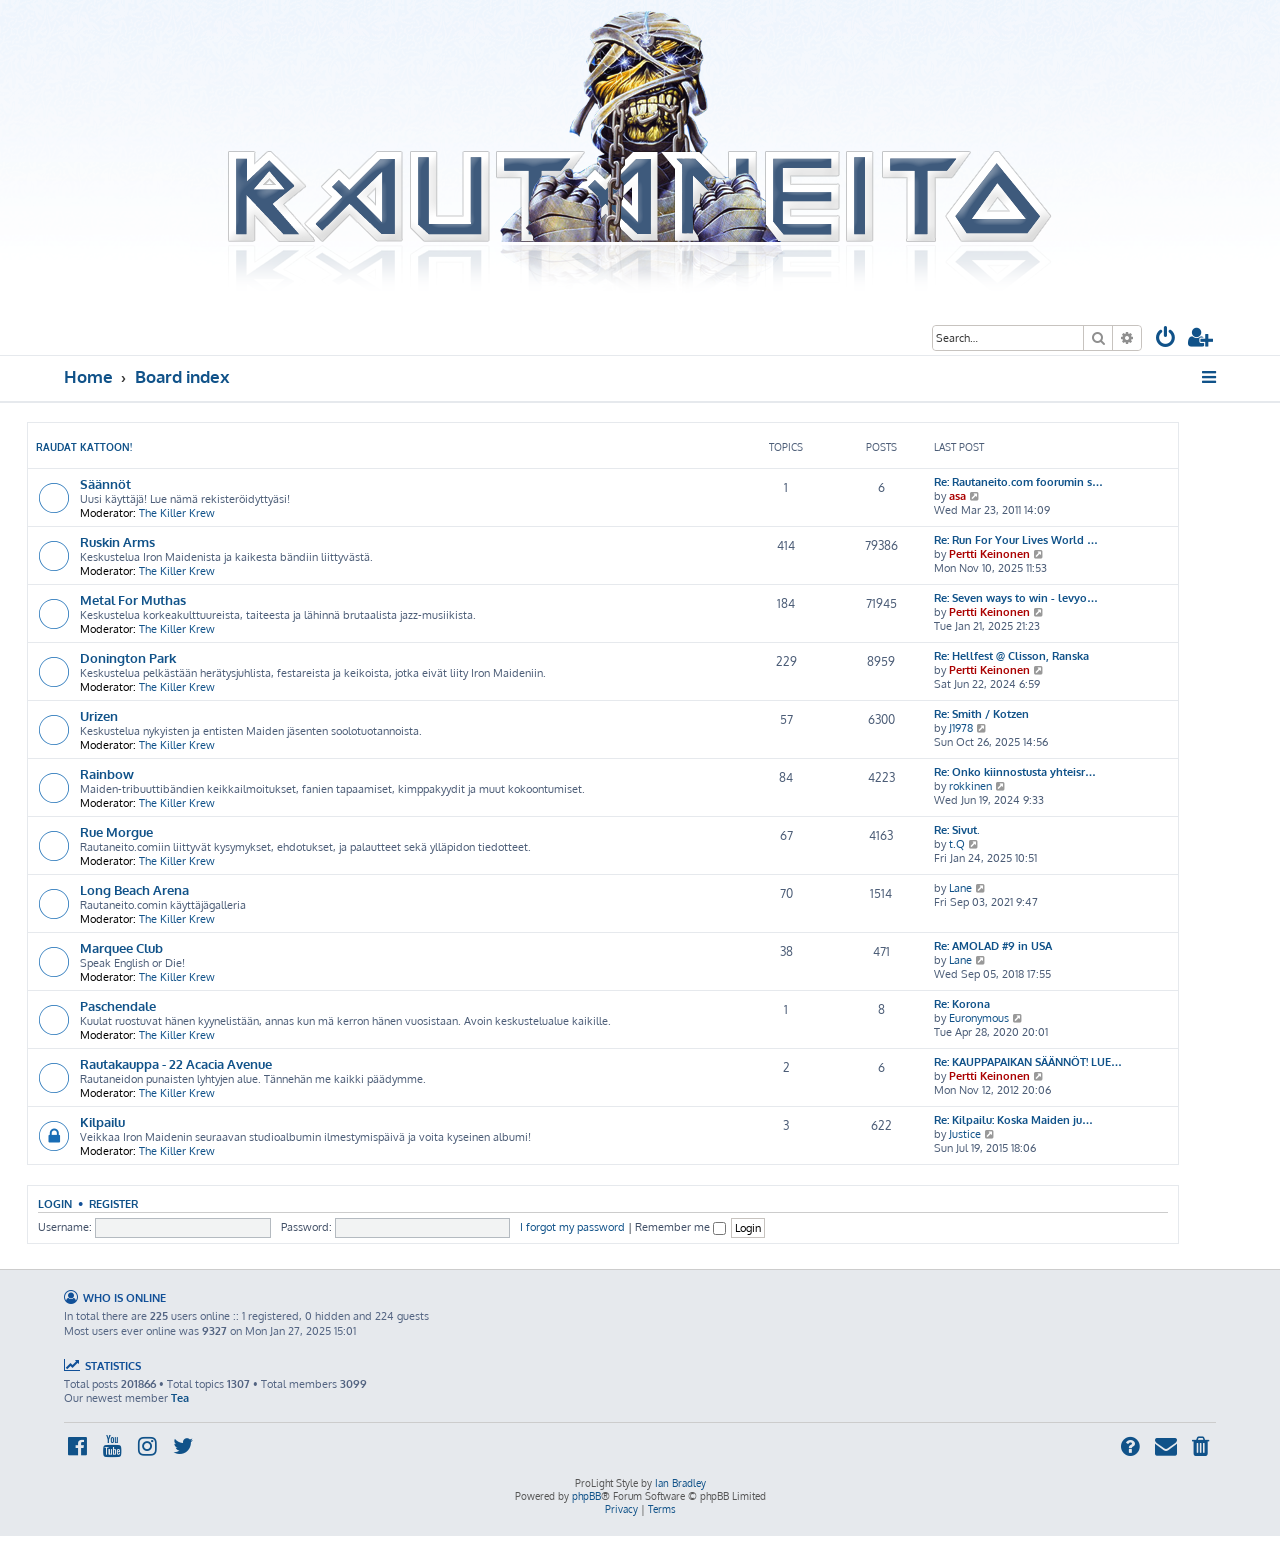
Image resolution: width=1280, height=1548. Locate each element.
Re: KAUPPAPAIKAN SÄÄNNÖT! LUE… (1028, 1062)
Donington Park (128, 657)
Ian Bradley (680, 1483)
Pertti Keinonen (989, 554)
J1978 (961, 728)
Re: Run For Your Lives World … (1016, 540)
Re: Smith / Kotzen (981, 714)
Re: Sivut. (957, 830)
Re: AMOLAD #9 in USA (993, 946)
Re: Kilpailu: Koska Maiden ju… (1013, 1120)
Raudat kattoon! (84, 447)
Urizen (99, 715)
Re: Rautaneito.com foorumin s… (1018, 482)
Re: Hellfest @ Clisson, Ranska (1011, 656)
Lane (960, 888)
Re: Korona (962, 1004)
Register (113, 1203)
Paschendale (118, 1005)
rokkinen (970, 786)
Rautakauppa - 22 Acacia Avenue (176, 1063)
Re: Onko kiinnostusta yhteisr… (1015, 772)
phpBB (586, 1496)
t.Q (957, 844)
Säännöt (105, 483)
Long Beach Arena (134, 889)
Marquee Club (121, 947)
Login (55, 1203)
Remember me (680, 1227)
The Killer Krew (177, 513)
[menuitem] (1166, 339)
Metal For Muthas (133, 599)
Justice (965, 1134)
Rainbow (107, 773)
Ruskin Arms (117, 541)
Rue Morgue (116, 831)
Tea (180, 1398)
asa (957, 496)
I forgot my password (572, 1227)
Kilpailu (102, 1121)
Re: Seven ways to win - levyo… (1016, 598)
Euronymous (979, 1018)
